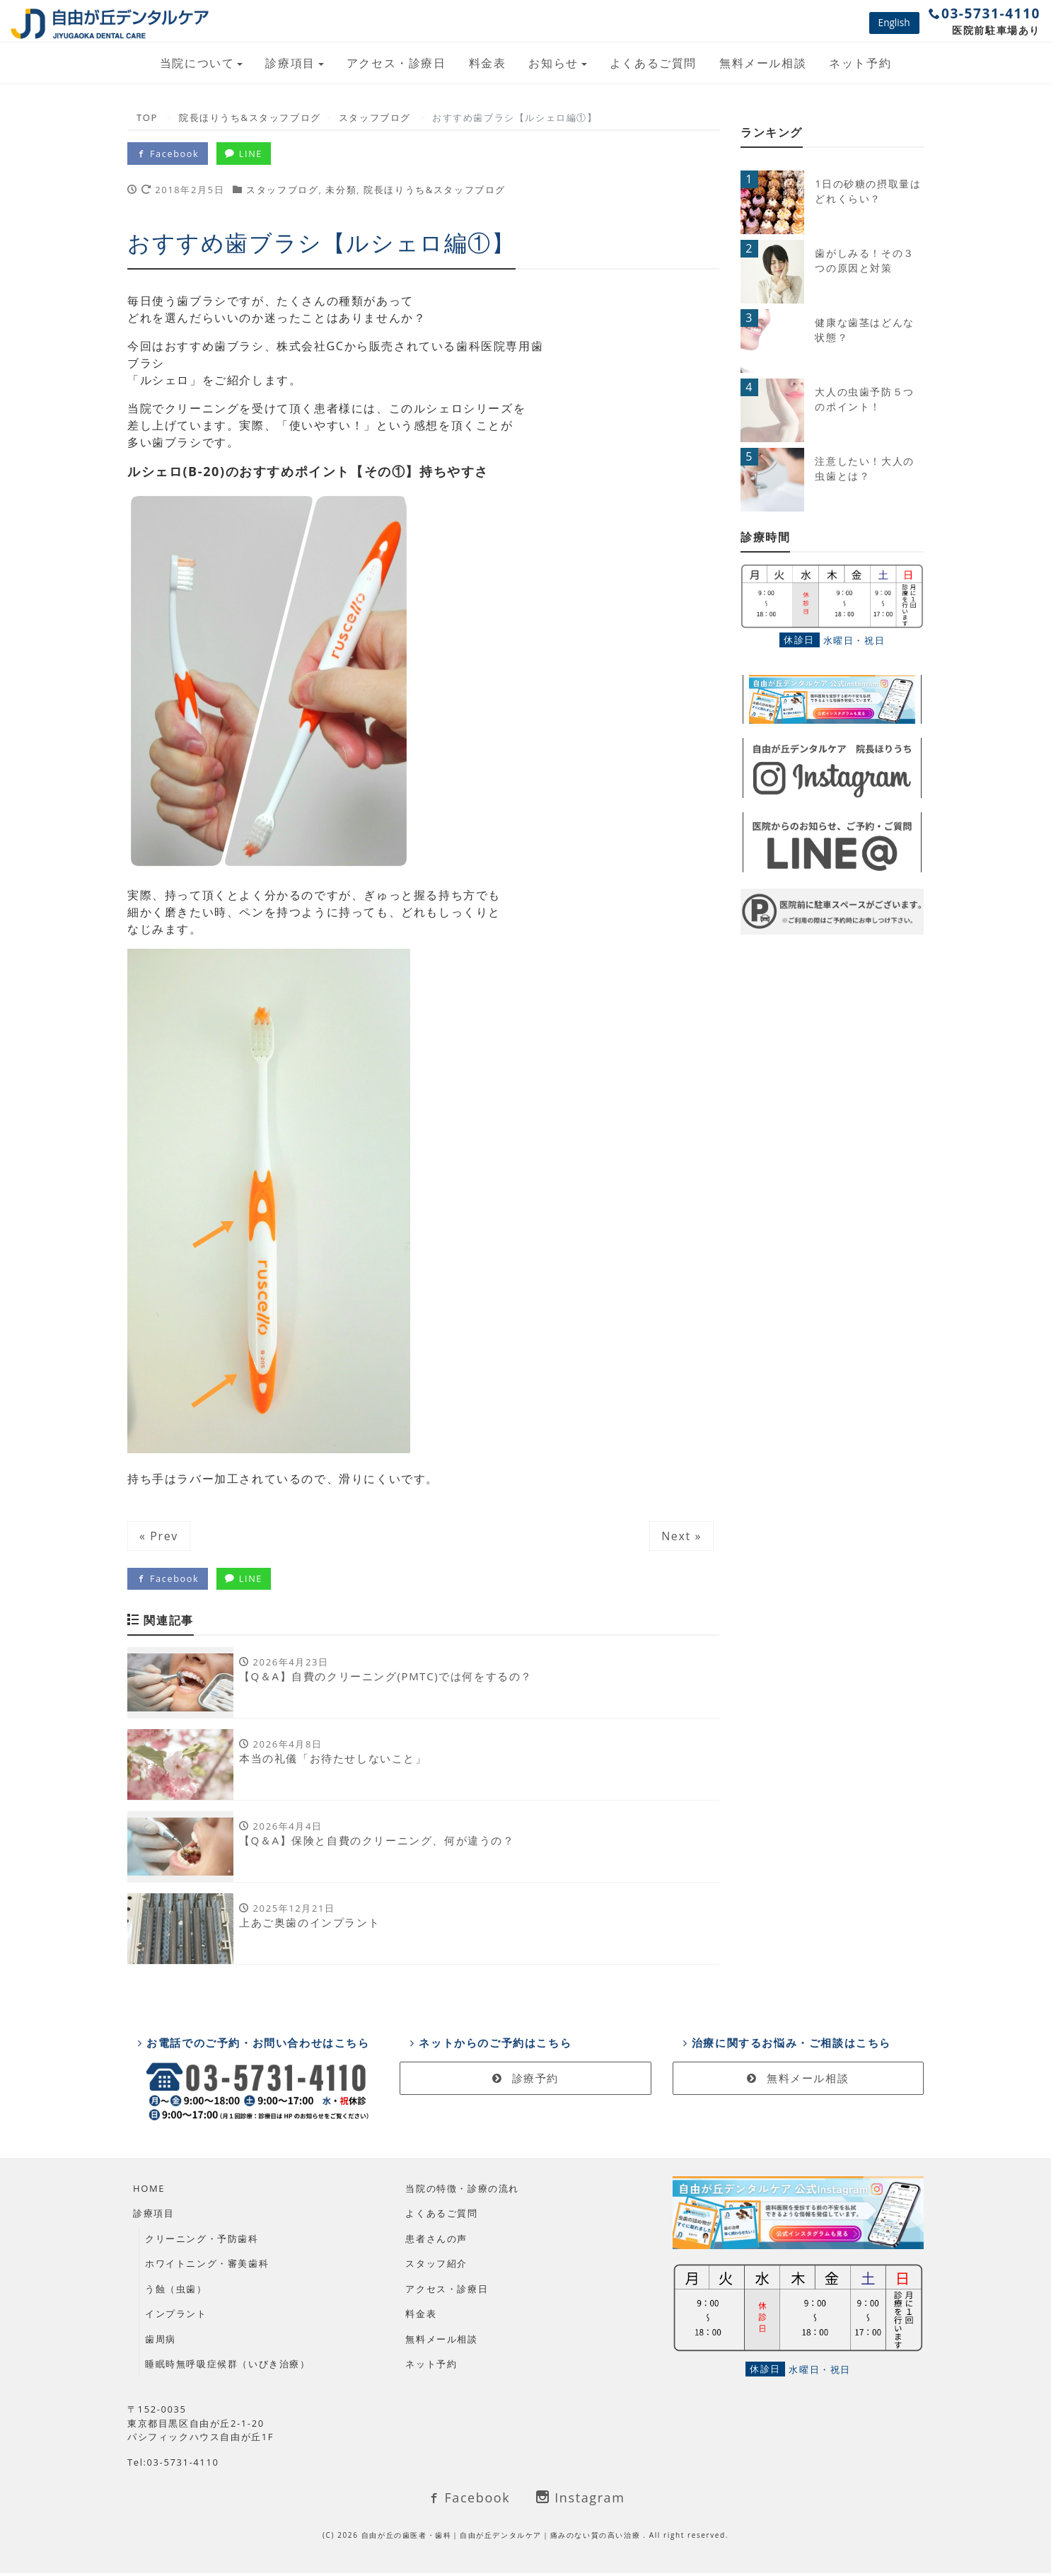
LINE (246, 153)
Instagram (580, 2501)
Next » (681, 1536)
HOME (149, 2191)
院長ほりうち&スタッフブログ (435, 190)
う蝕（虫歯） (176, 2291)
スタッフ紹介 (436, 2266)
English (894, 22)
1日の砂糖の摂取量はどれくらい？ (868, 191)
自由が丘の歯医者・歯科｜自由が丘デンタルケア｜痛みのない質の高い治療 (502, 2538)
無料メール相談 (762, 63)
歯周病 (160, 2341)
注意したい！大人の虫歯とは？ (864, 468)
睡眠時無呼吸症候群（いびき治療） (227, 2367)
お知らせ (553, 63)
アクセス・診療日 (396, 63)
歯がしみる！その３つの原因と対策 (864, 260)
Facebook (168, 153)
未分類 (340, 190)
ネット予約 (860, 63)
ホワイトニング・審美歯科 (207, 2266)
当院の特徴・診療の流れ (462, 2191)
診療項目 (290, 63)
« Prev (158, 1536)
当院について (197, 63)
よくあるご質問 (653, 63)
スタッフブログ (282, 190)
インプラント (176, 2317)
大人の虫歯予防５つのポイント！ (864, 399)
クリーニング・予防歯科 (202, 2241)
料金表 (487, 63)
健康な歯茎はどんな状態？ (864, 330)
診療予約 (525, 2081)
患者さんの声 (436, 2241)
